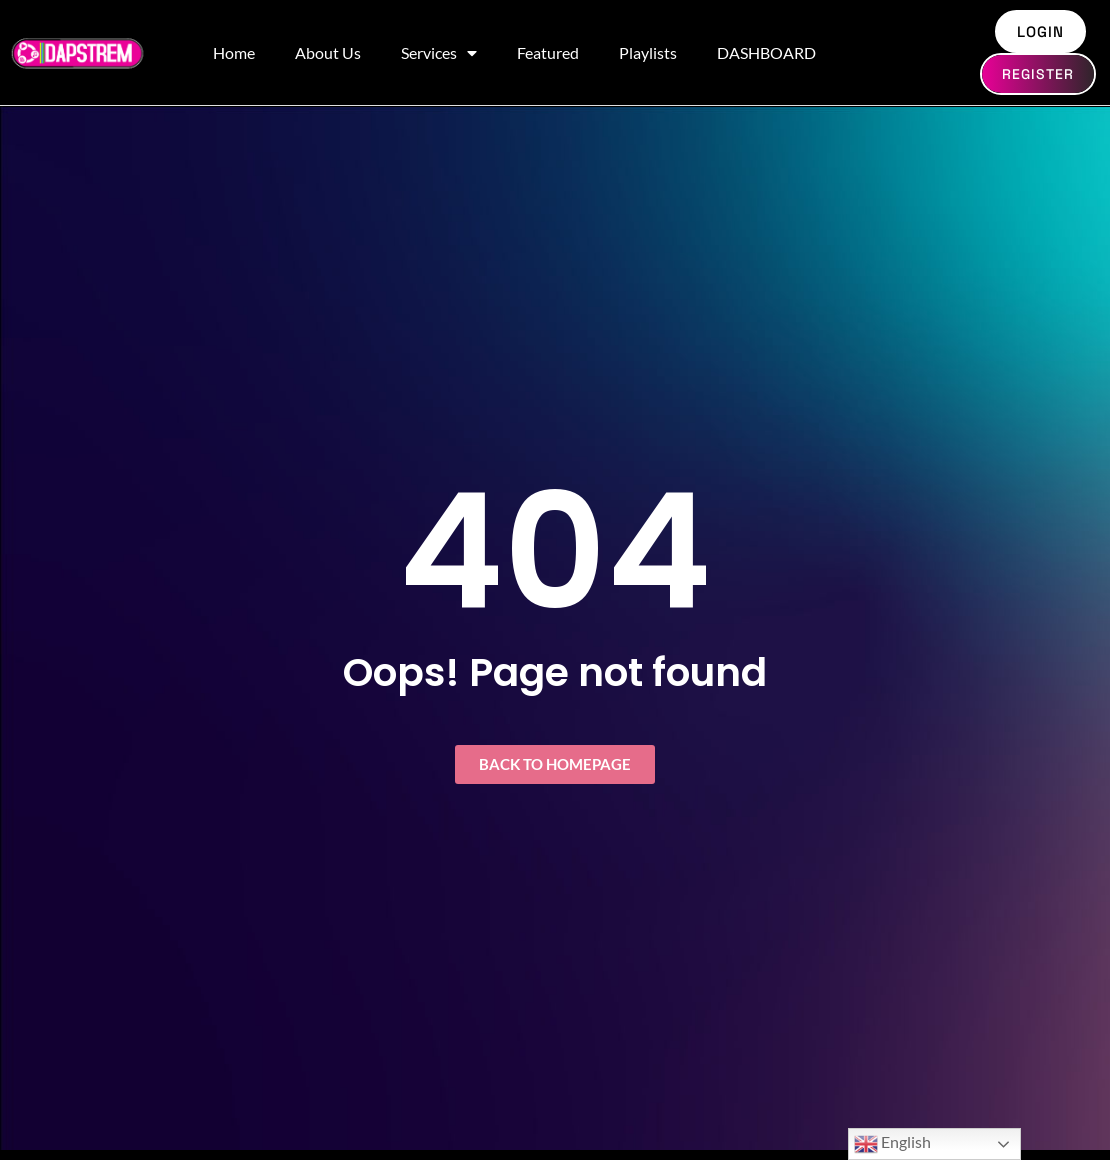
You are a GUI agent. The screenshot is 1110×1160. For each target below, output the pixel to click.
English (892, 1144)
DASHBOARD (766, 52)
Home (234, 52)
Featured (548, 52)
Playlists (648, 52)
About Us (328, 52)
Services (439, 53)
